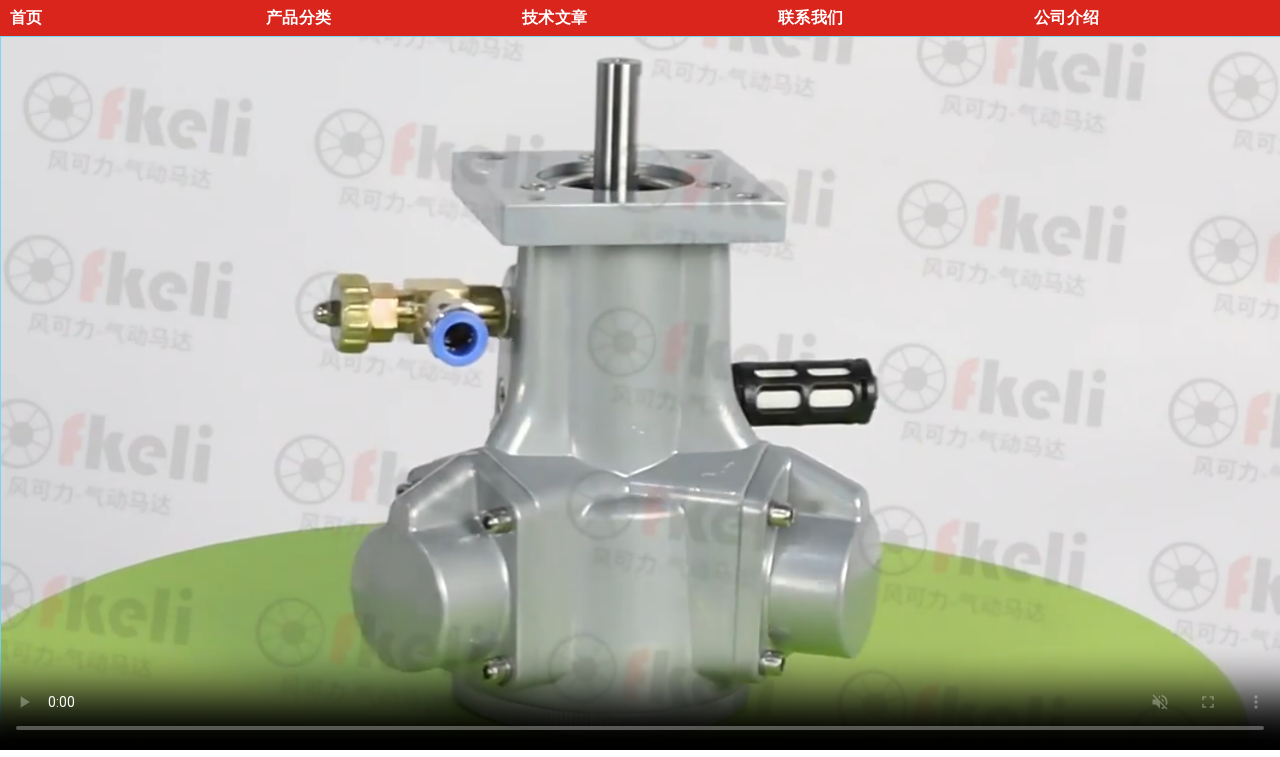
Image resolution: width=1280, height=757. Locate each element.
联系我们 (810, 17)
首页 (26, 17)
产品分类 (298, 17)
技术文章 (554, 17)
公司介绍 (1066, 17)
